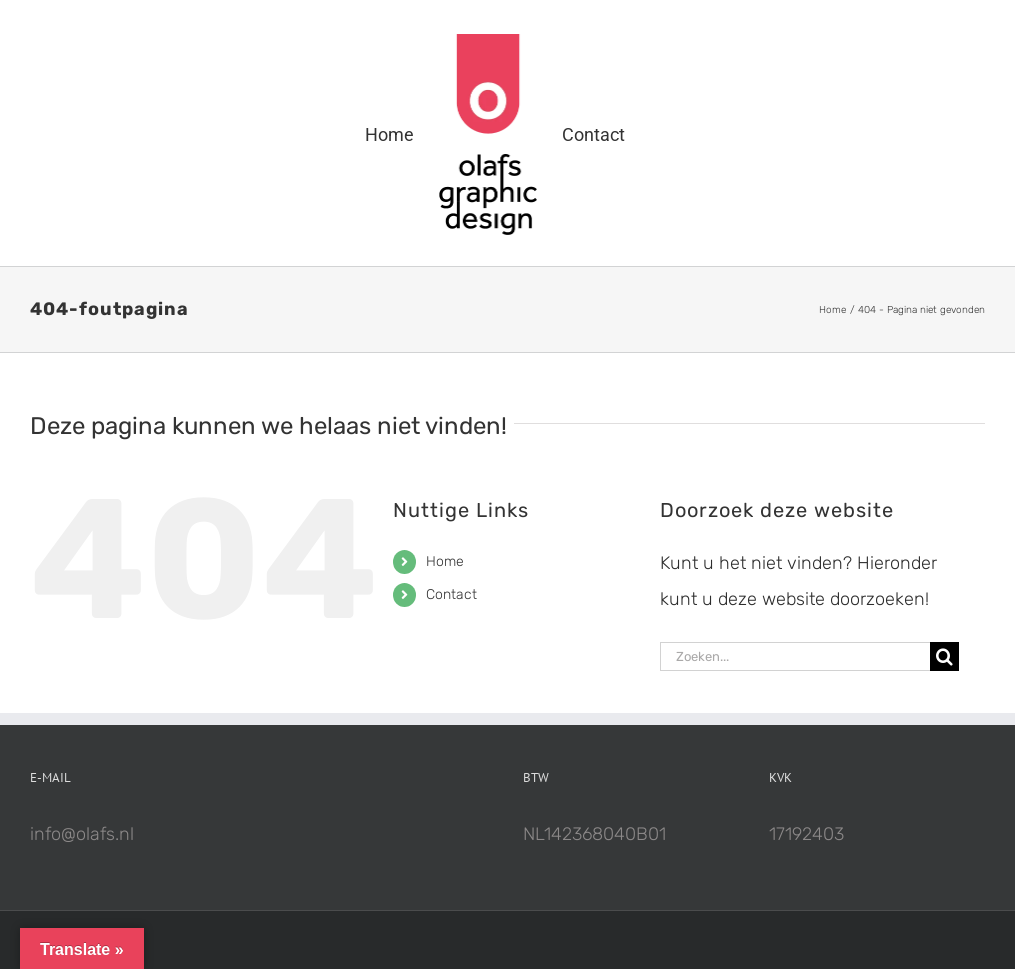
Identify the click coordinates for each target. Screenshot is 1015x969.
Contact (451, 594)
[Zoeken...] (794, 656)
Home (445, 561)
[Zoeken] (944, 656)
